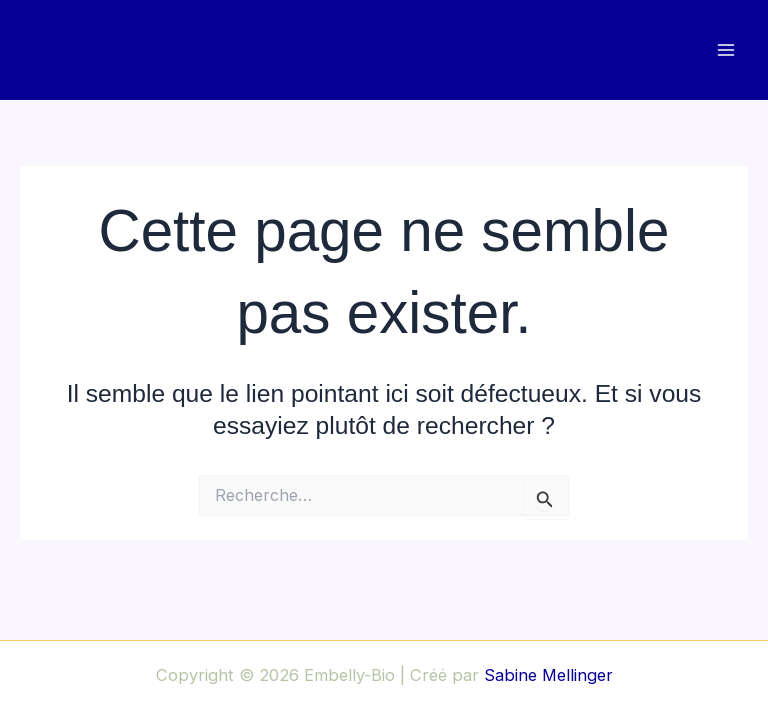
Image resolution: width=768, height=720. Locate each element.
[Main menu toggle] (725, 50)
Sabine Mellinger (548, 675)
